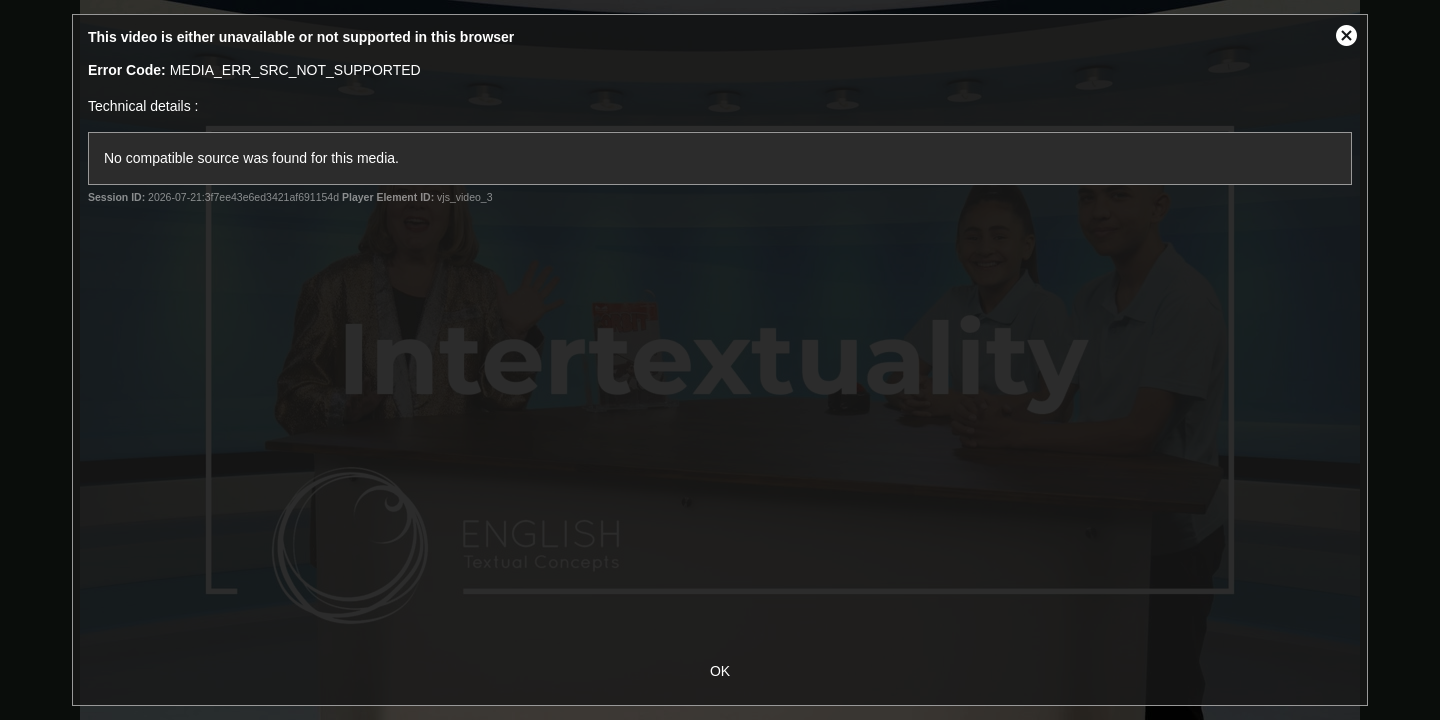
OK (720, 671)
